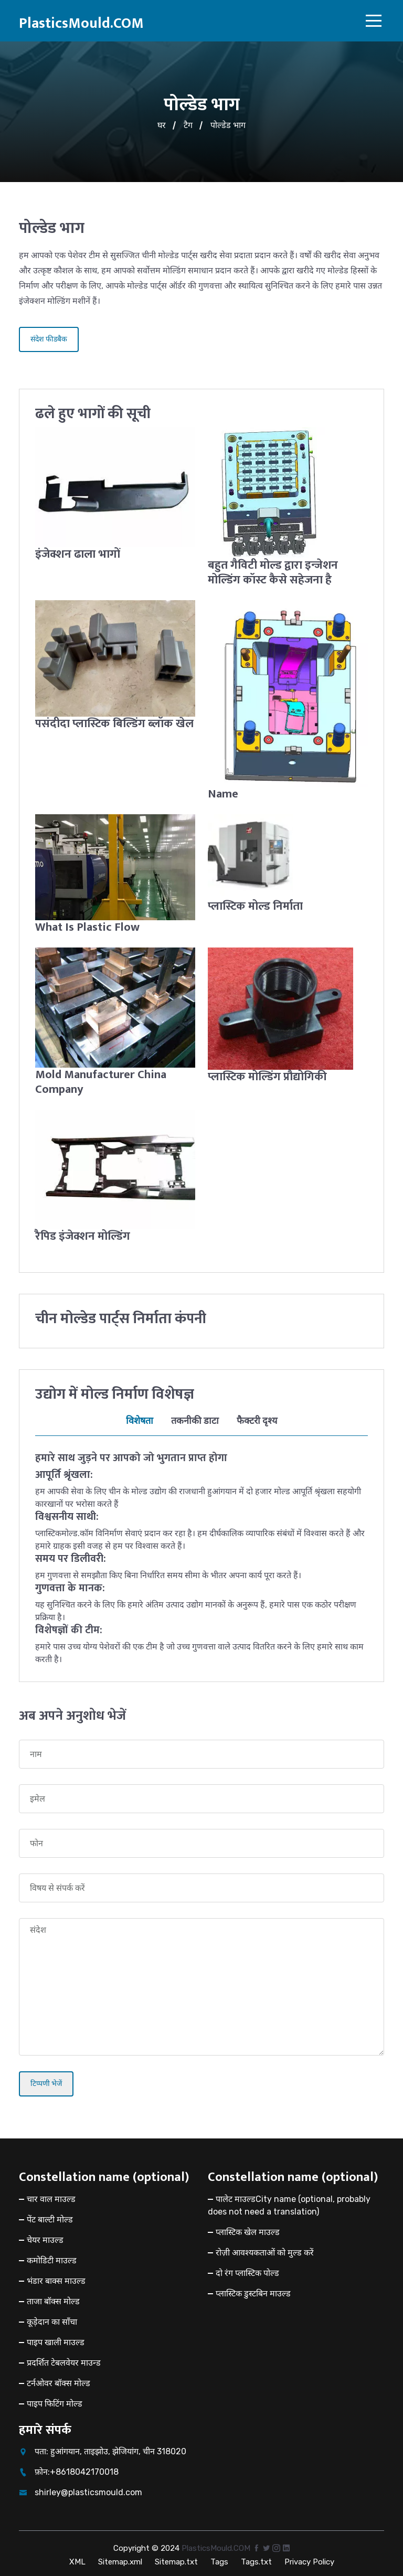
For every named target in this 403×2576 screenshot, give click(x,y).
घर (161, 125)
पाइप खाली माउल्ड (55, 2340)
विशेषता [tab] (139, 1418)
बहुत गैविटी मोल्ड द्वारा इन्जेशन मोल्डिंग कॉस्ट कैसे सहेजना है (274, 572)
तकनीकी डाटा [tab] (195, 1418)
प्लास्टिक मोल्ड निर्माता (257, 905)
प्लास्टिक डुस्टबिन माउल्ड (253, 2291)
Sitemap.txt (176, 2559)
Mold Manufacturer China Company (103, 1080)
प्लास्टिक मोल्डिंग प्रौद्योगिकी (269, 1075)
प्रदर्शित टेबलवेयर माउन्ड (64, 2360)
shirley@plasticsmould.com (88, 2490)
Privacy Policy (309, 2559)
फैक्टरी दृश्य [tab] (257, 1418)
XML (77, 2559)
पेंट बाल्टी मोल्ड (50, 2217)
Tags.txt (256, 2559)
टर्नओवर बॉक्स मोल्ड (58, 2381)
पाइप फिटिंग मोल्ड (54, 2401)
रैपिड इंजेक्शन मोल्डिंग (83, 1234)
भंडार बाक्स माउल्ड (56, 2278)
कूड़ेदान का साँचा (52, 2319)
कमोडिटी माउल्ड (52, 2258)
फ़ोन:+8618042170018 (77, 2469)
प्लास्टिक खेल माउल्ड (248, 2229)
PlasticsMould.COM (81, 23)
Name (223, 793)
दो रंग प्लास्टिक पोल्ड (247, 2270)
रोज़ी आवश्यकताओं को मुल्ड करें (265, 2250)
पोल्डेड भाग (228, 125)
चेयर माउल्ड (45, 2237)
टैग (188, 125)
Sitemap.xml (120, 2559)
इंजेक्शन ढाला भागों (79, 554)
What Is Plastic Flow (88, 926)
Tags (219, 2559)
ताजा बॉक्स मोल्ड (53, 2299)
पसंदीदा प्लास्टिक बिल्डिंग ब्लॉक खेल (105, 729)
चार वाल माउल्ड (51, 2196)
